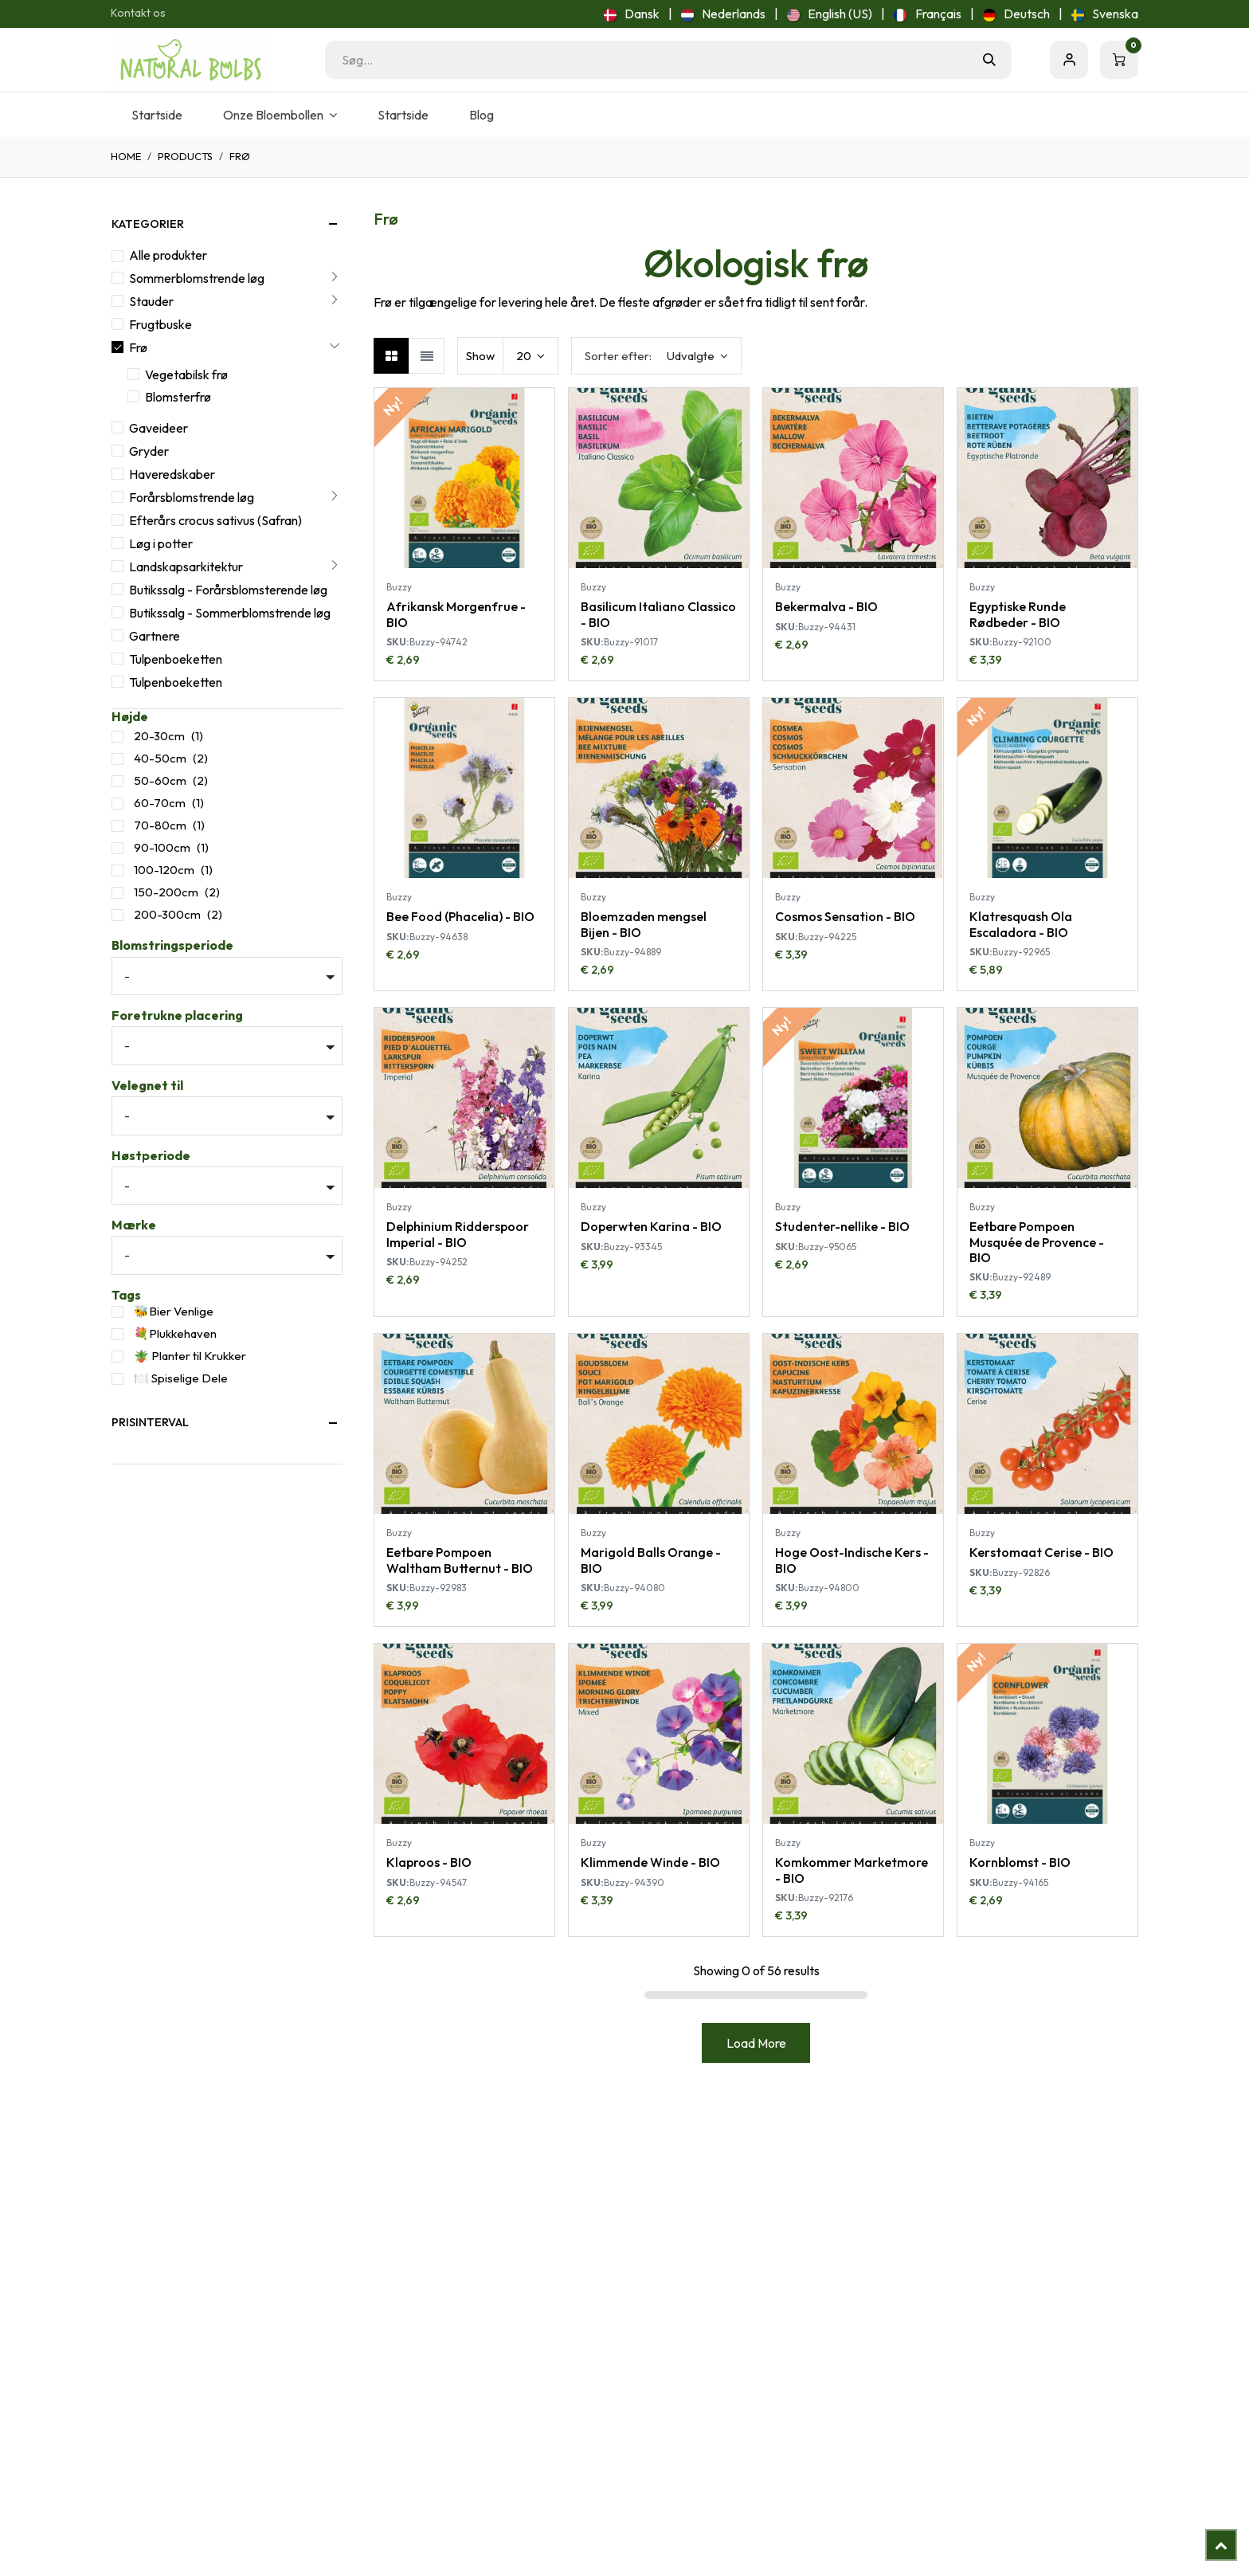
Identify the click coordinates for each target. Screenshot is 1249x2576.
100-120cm (164, 869)
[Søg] (989, 60)
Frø (138, 347)
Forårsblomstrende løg (191, 497)
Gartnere (154, 636)
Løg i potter (161, 543)
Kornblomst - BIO (1020, 1862)
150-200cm (166, 892)
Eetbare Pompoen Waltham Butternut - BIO (459, 1559)
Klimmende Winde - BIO (650, 1862)
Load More (756, 2043)
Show (480, 355)
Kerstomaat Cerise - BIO (1041, 1552)
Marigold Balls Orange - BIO (651, 1559)
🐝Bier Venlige (173, 1311)
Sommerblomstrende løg (196, 278)
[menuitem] (632, 13)
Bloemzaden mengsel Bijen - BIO (644, 924)
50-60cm (160, 780)
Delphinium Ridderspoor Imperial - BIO (457, 1234)
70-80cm (160, 825)
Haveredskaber (172, 474)
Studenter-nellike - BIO (842, 1227)
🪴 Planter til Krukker (190, 1355)
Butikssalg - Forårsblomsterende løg (228, 590)
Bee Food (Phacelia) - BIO (460, 917)
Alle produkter (168, 255)
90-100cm (162, 847)
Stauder (151, 301)
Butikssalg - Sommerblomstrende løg (230, 613)
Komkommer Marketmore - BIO (851, 1869)
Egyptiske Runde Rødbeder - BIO (1017, 613)
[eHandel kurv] (1119, 60)
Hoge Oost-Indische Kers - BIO (852, 1559)
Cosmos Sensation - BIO (845, 917)
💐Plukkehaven (175, 1333)
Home (126, 156)
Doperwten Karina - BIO (651, 1227)
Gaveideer (158, 428)
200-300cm (167, 914)
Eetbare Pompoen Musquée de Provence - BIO (1036, 1242)
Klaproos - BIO (429, 1862)
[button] (656, 355)
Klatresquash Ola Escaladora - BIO (1020, 924)
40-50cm (160, 758)
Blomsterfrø (178, 397)
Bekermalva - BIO (826, 606)
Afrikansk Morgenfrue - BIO (456, 613)
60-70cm (160, 802)
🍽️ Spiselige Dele (181, 1378)
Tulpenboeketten (175, 659)
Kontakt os (138, 13)
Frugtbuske (160, 324)
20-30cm (159, 735)
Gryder (149, 451)
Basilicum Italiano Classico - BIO (658, 613)
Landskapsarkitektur (186, 566)
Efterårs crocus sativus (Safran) (215, 520)
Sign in (1069, 60)
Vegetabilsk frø (186, 374)
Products (185, 156)
